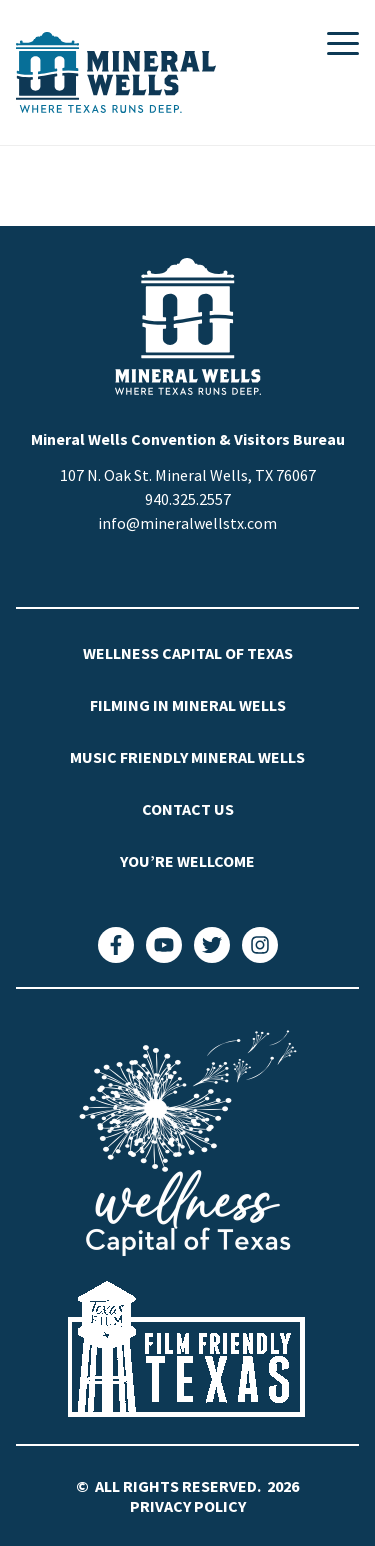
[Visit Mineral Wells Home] (116, 72)
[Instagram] (260, 945)
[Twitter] (212, 945)
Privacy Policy (188, 1506)
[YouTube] (164, 945)
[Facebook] (116, 945)
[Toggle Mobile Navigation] (343, 44)
